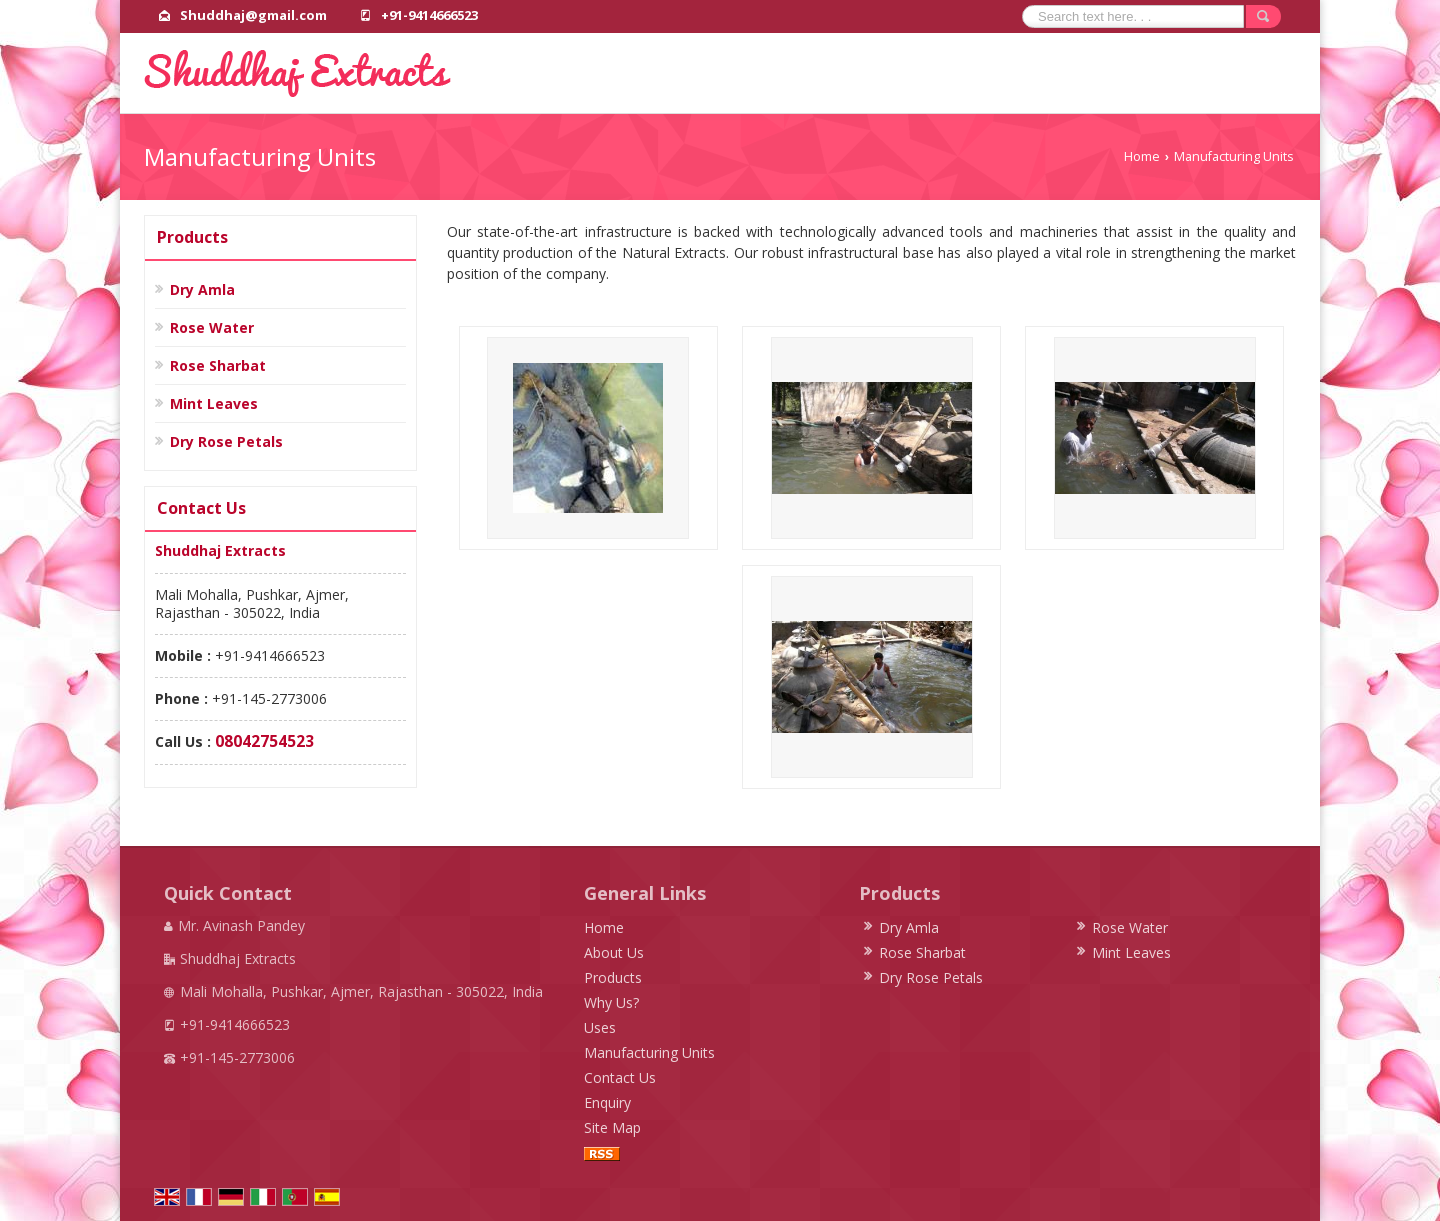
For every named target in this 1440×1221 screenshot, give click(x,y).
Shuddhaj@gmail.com (253, 15)
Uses (600, 1027)
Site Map (612, 1127)
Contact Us (620, 1077)
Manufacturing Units (649, 1052)
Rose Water (212, 327)
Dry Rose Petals (226, 441)
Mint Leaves (214, 403)
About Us (614, 952)
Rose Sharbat (218, 365)
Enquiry (607, 1102)
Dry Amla (202, 289)
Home (1142, 156)
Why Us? (611, 1002)
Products (192, 237)
